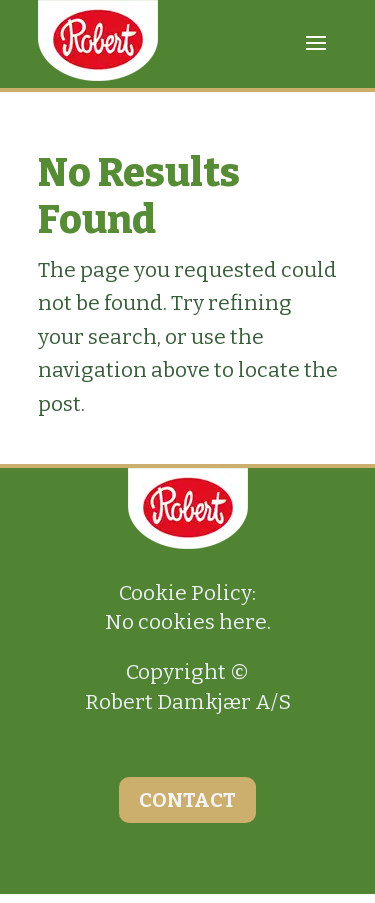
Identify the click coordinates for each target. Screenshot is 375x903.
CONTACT (187, 800)
